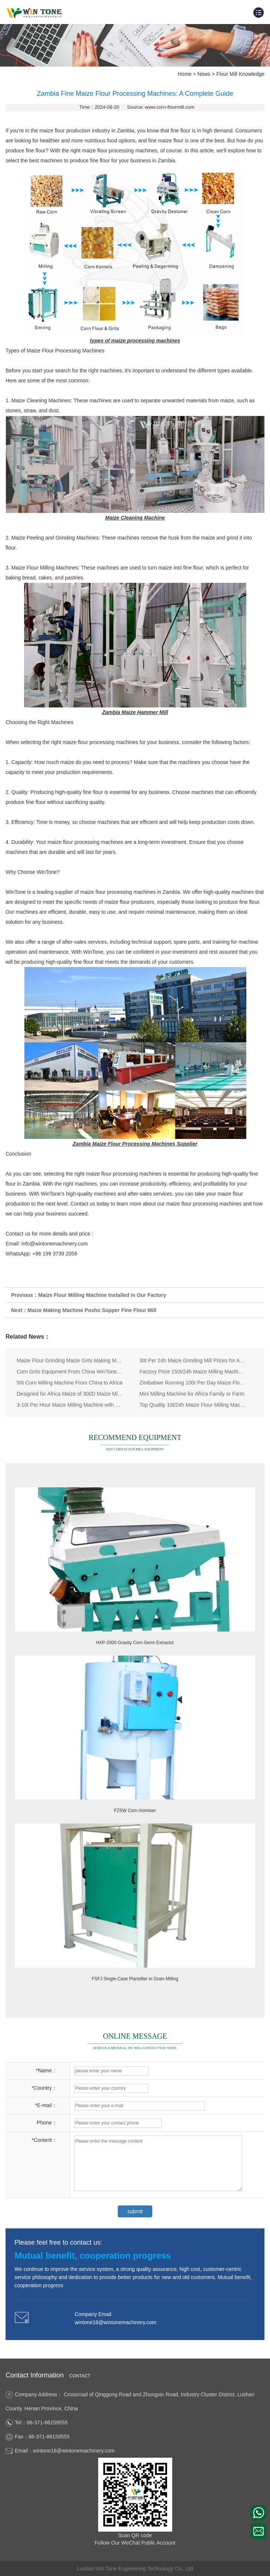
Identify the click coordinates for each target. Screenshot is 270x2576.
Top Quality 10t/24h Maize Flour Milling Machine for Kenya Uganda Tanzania (193, 1405)
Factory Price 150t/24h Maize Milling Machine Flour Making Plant (193, 1372)
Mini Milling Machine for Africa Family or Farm (192, 1394)
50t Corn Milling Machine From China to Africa (70, 1383)
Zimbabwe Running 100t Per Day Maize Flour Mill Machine (193, 1383)
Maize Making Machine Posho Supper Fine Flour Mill (91, 1310)
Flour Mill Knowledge (240, 74)
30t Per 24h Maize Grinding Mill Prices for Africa (193, 1360)
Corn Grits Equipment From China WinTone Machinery (70, 1372)
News (203, 74)
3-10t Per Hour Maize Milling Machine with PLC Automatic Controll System (70, 1405)
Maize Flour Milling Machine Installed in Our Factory (102, 1295)
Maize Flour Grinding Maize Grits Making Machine (70, 1360)
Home (184, 74)
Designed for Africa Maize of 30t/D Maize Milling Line (70, 1394)
